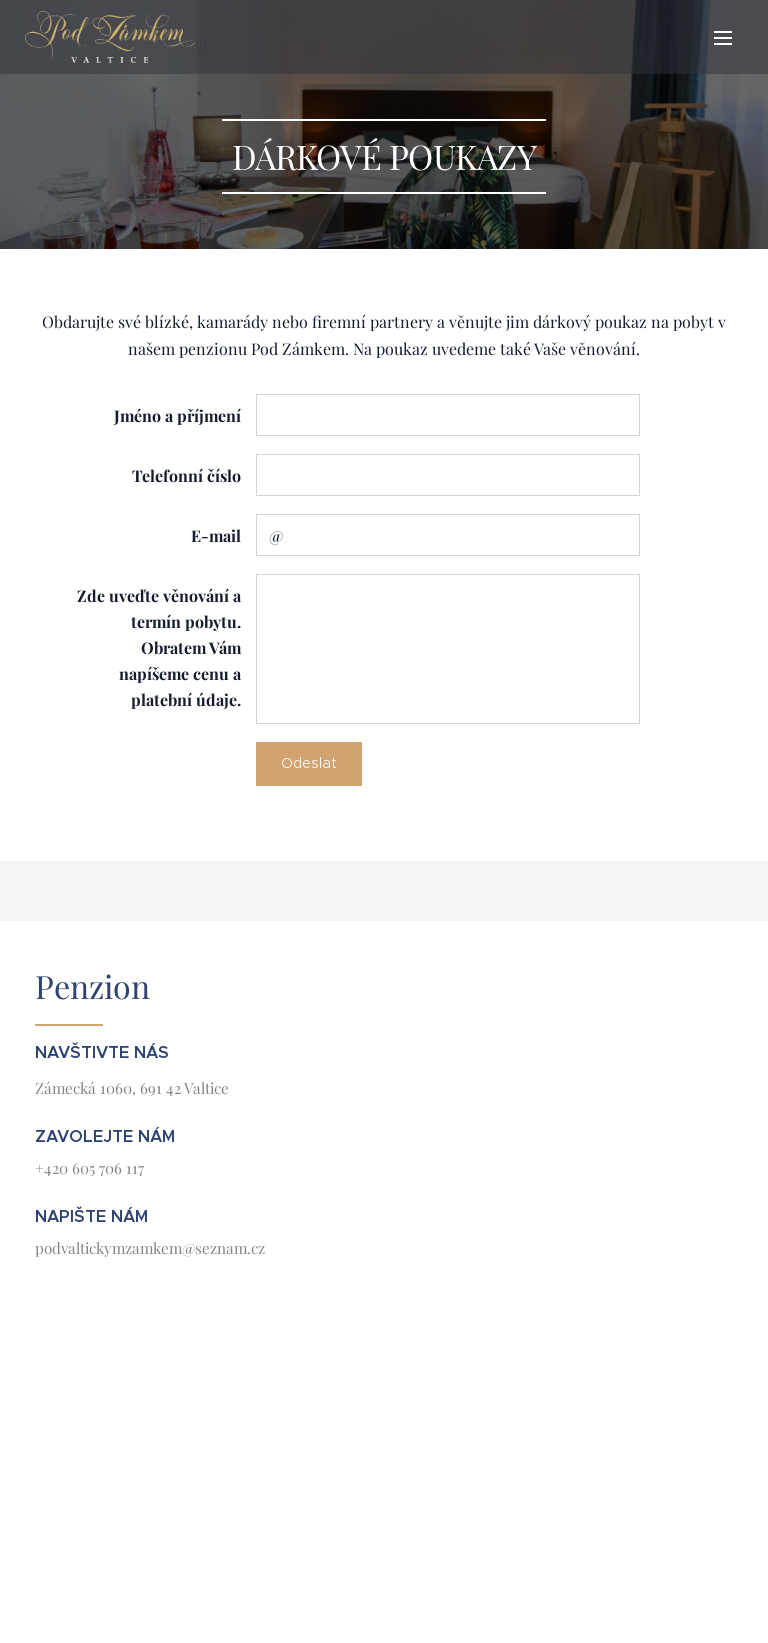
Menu (723, 38)
